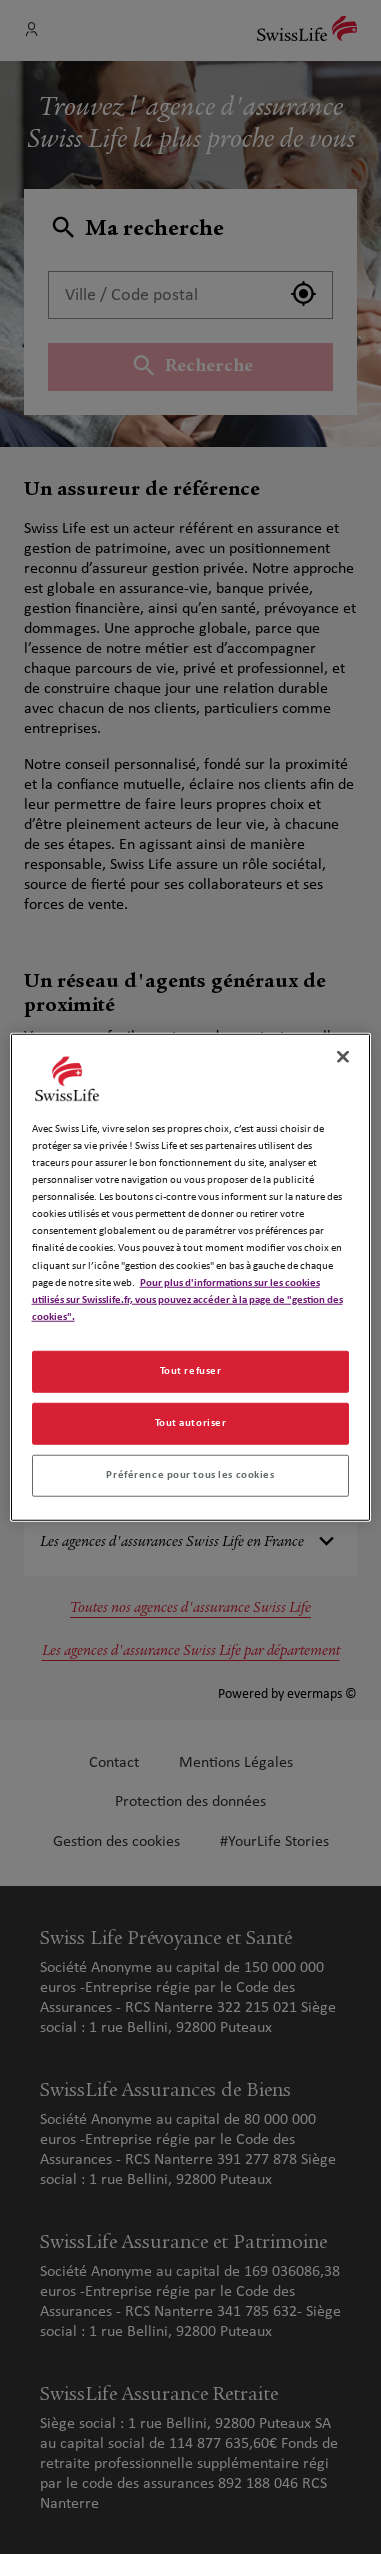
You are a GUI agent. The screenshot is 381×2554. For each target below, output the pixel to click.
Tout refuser (191, 1370)
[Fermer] (343, 1057)
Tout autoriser (191, 1422)
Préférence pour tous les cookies (190, 1474)
